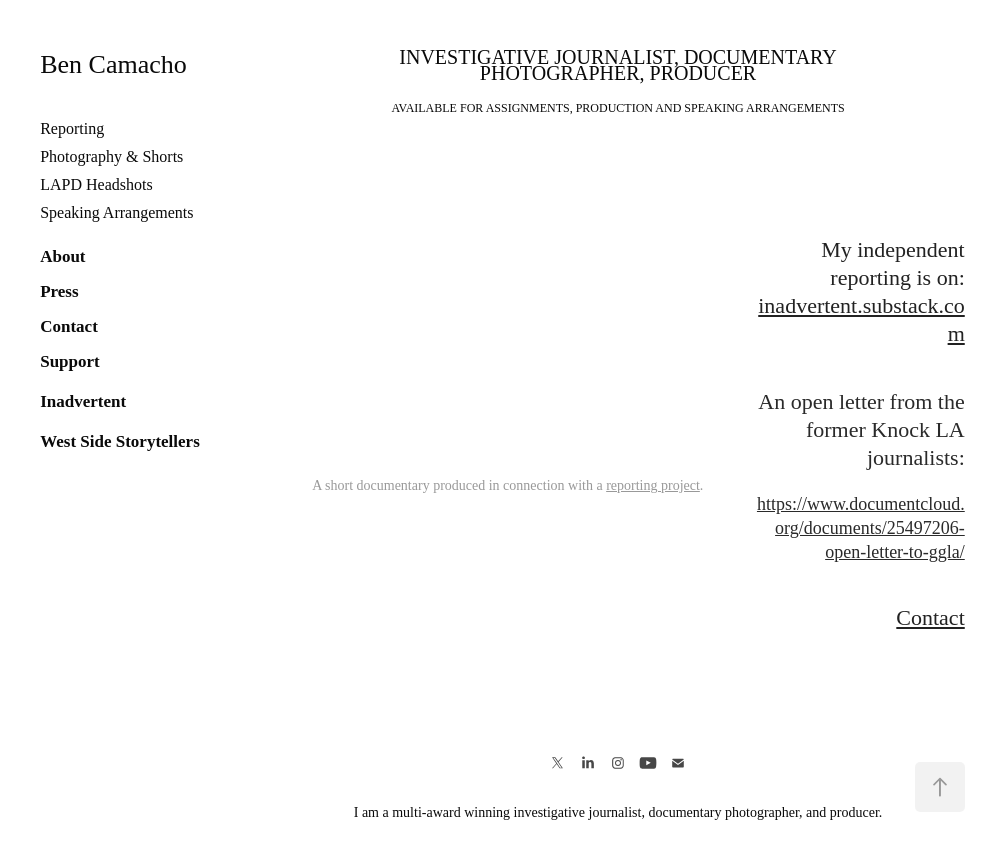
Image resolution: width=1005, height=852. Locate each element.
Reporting (72, 128)
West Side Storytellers (120, 441)
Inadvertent (83, 401)
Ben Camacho (113, 64)
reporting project (653, 485)
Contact (69, 326)
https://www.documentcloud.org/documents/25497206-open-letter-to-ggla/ (861, 528)
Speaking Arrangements (116, 212)
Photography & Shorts (111, 156)
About (62, 256)
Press (59, 291)
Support (70, 361)
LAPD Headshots (96, 184)
